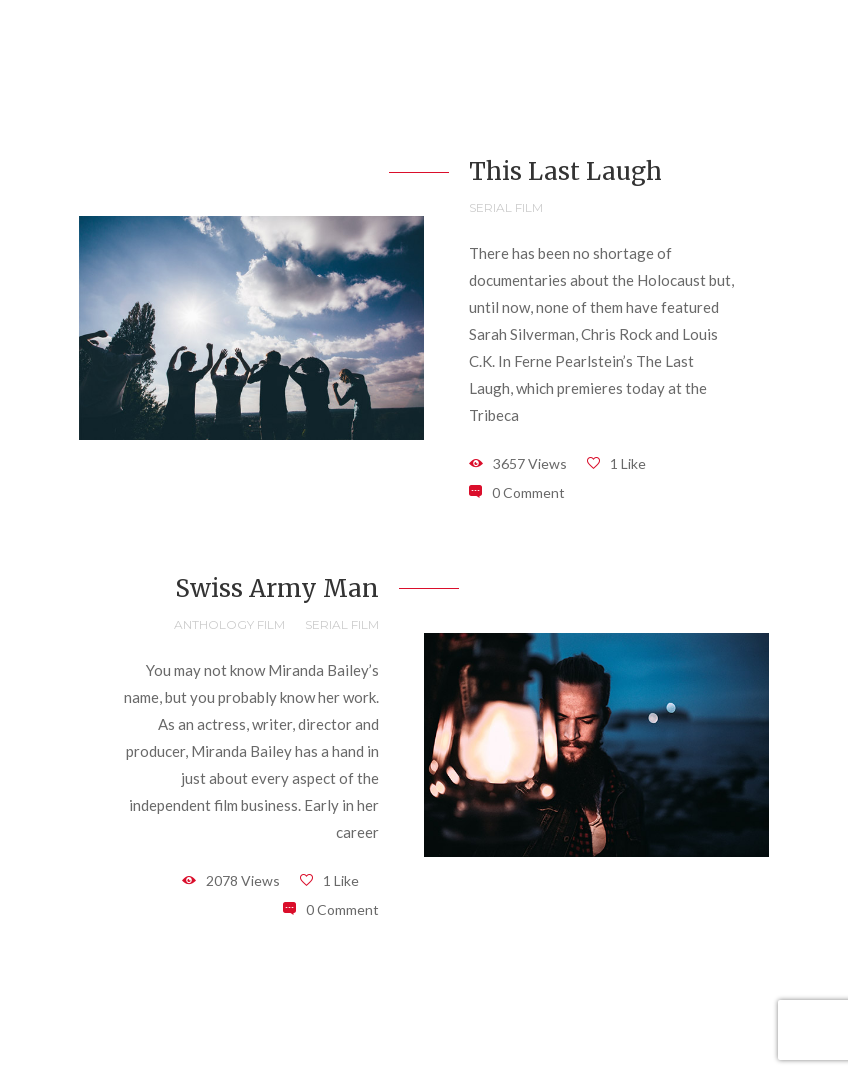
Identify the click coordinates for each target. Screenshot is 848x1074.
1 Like (628, 463)
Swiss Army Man (277, 588)
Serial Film (506, 207)
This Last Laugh (565, 171)
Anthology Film (229, 624)
